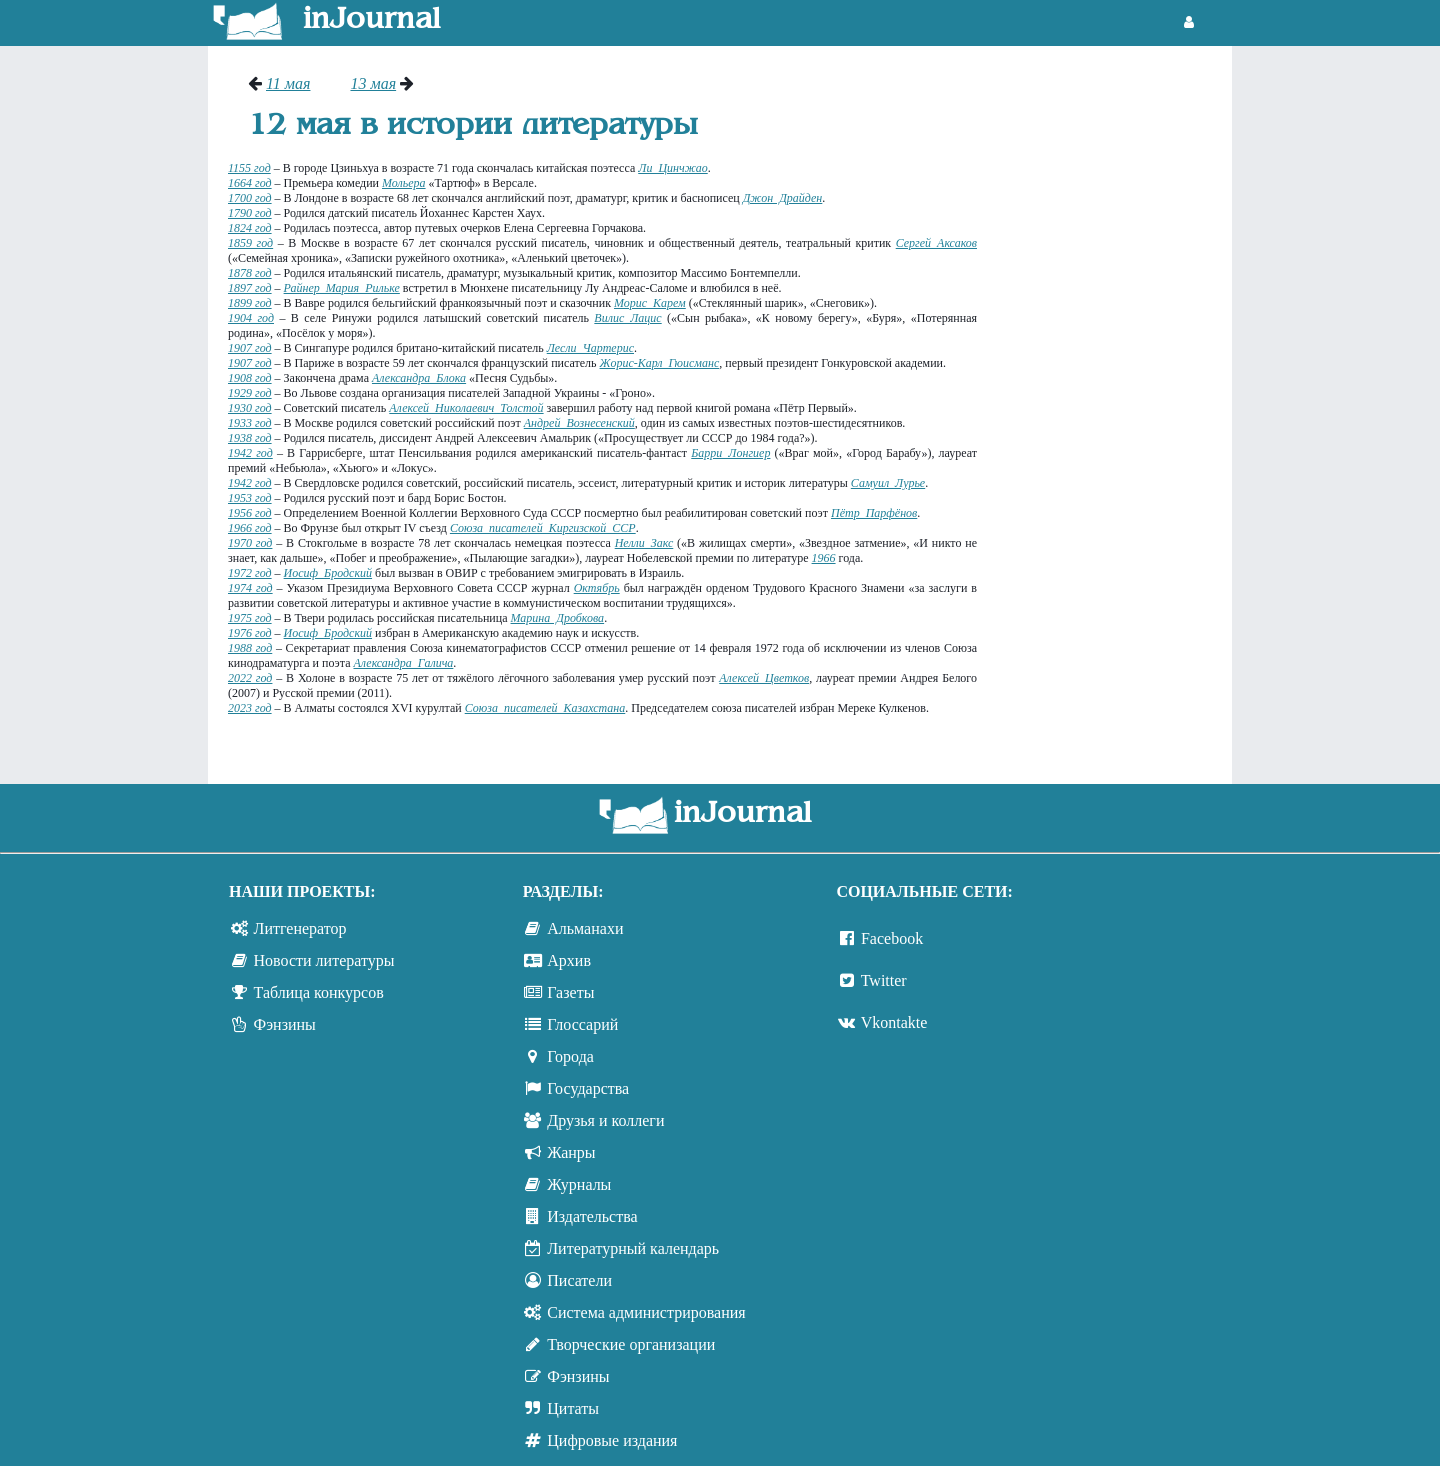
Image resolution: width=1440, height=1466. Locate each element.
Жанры (571, 1152)
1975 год (250, 618)
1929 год (250, 393)
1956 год (250, 513)
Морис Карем (650, 303)
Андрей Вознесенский (579, 423)
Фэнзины (285, 1024)
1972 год (250, 573)
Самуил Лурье (888, 483)
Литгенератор (300, 928)
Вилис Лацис (627, 318)
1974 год (250, 588)
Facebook (892, 938)
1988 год (250, 648)
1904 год (251, 318)
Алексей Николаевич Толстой (466, 408)
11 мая (288, 83)
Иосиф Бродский (328, 573)
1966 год (250, 528)
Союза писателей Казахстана (545, 708)
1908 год (250, 378)
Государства (588, 1088)
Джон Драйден (783, 198)
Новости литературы (324, 960)
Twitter (884, 980)
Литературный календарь (633, 1248)
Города (570, 1056)
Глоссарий (582, 1024)
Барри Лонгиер (730, 453)
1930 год (250, 408)
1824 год (250, 228)
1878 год (250, 273)
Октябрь (597, 588)
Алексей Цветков (764, 678)
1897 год (250, 288)
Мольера (404, 183)
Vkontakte (894, 1022)
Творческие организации (631, 1344)
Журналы (579, 1184)
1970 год (250, 543)
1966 (824, 558)
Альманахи (585, 928)
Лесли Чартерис (590, 348)
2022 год (250, 678)
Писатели (579, 1280)
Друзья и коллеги (605, 1120)
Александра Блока (419, 378)
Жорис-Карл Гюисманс (660, 363)
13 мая (373, 83)
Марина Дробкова (558, 618)
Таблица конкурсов (319, 992)
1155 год (249, 168)
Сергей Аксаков (936, 243)
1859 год (250, 243)
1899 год (250, 303)
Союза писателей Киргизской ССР (543, 528)
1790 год (250, 213)
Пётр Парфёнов (874, 513)
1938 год (250, 438)
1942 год (250, 453)
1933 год (250, 423)
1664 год (250, 183)
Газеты (570, 992)
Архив (569, 960)
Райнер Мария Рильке (342, 288)
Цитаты (573, 1408)
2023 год (250, 708)
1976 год (250, 633)
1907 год (250, 348)
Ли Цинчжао (672, 168)
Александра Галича (403, 663)
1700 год (250, 198)
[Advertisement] (1114, 375)
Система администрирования (646, 1312)
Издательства (592, 1216)
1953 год (250, 498)
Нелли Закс (644, 543)
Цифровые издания (612, 1440)
